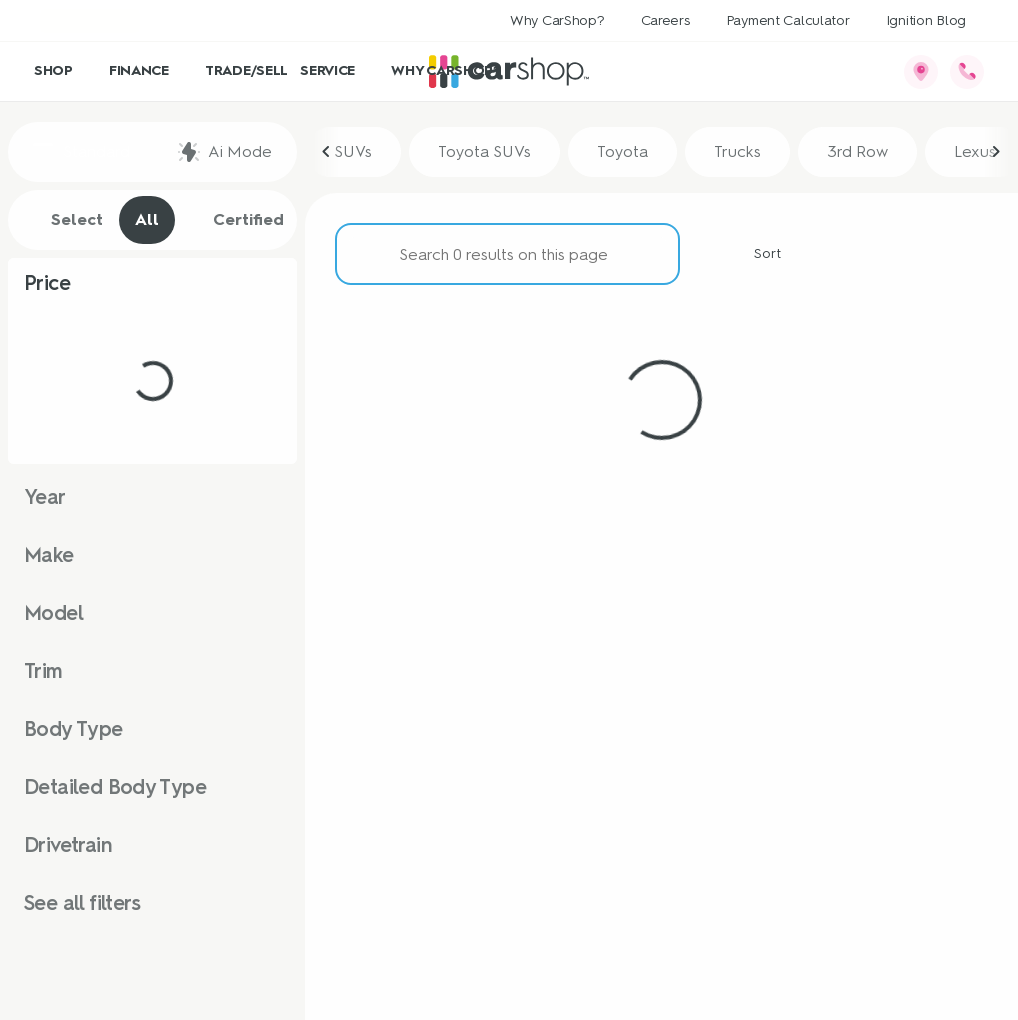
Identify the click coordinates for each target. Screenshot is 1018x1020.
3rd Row (857, 151)
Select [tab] (66, 220)
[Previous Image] (327, 152)
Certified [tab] (237, 220)
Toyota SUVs (484, 151)
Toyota (622, 151)
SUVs (353, 151)
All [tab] (147, 219)
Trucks (737, 151)
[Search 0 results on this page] (507, 254)
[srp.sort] (756, 254)
